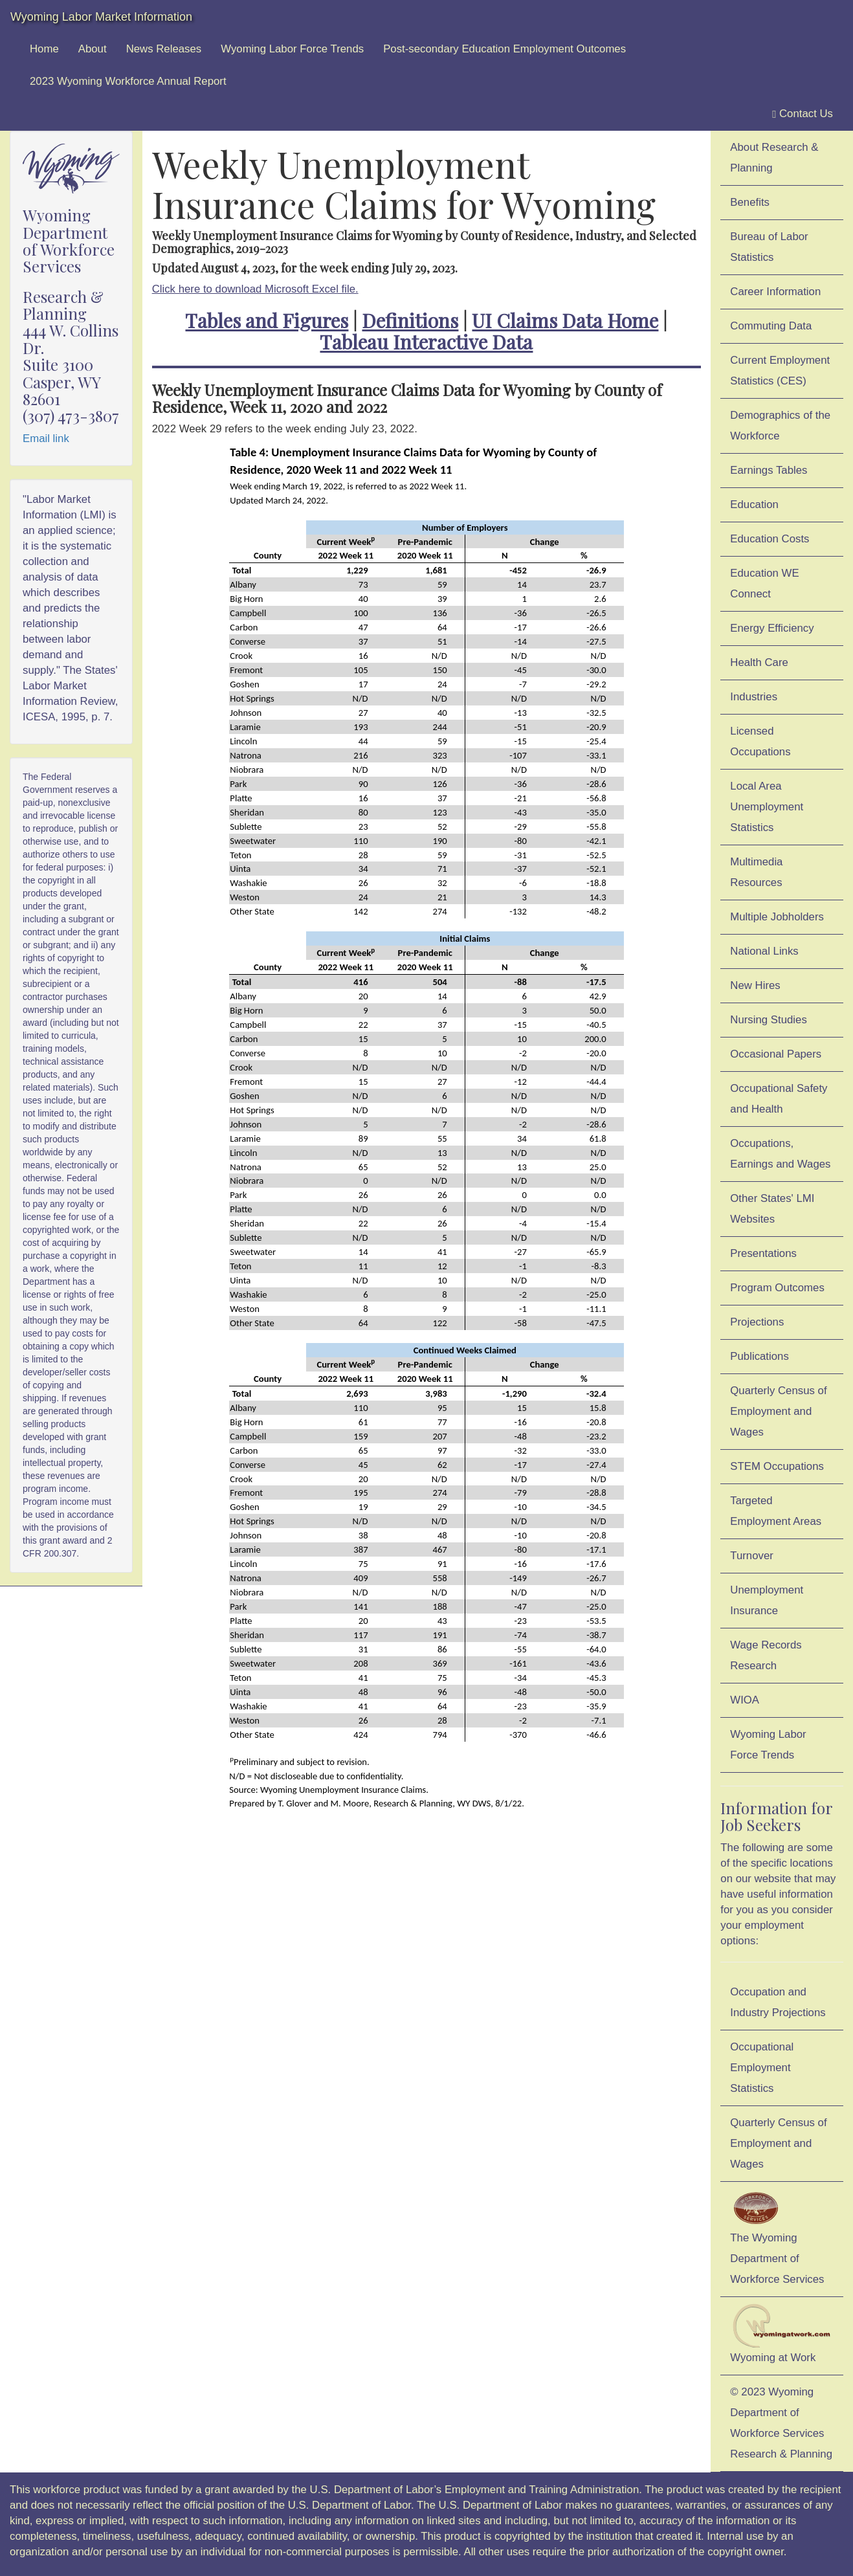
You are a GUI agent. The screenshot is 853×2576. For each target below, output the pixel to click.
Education (754, 504)
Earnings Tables (768, 470)
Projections (757, 1322)
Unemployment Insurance (766, 1600)
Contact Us (802, 113)
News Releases (164, 49)
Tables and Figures (266, 320)
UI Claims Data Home (565, 320)
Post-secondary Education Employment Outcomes (504, 49)
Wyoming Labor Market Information (101, 16)
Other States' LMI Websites (772, 1208)
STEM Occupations (777, 1466)
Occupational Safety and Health (778, 1098)
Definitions (410, 320)
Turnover (751, 1555)
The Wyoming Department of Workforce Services (777, 2237)
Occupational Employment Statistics (761, 2067)
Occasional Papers (775, 1054)
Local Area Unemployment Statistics (766, 807)
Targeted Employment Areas (775, 1510)
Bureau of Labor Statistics (769, 246)
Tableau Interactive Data (426, 342)
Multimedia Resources (756, 872)
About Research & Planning (774, 157)
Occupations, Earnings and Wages (780, 1153)
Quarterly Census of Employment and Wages (778, 1411)
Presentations (763, 1253)
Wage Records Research (765, 1655)
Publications (759, 1356)
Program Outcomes (777, 1288)
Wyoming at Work (782, 2334)
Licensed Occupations (760, 741)
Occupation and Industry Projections (777, 2002)
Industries (753, 697)
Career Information (775, 291)
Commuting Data (771, 326)
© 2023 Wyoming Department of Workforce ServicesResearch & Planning (781, 2423)
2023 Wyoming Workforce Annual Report (128, 81)
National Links (764, 951)
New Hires (755, 985)
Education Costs (769, 539)
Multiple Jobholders (777, 917)
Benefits (750, 202)
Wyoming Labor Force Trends (292, 49)
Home (44, 49)
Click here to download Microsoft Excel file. (255, 289)
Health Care (759, 662)
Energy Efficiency (772, 628)
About (92, 49)
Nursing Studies (768, 1020)
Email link (46, 438)
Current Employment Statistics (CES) (780, 370)
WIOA (744, 1700)
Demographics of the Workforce (780, 425)
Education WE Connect (764, 583)
